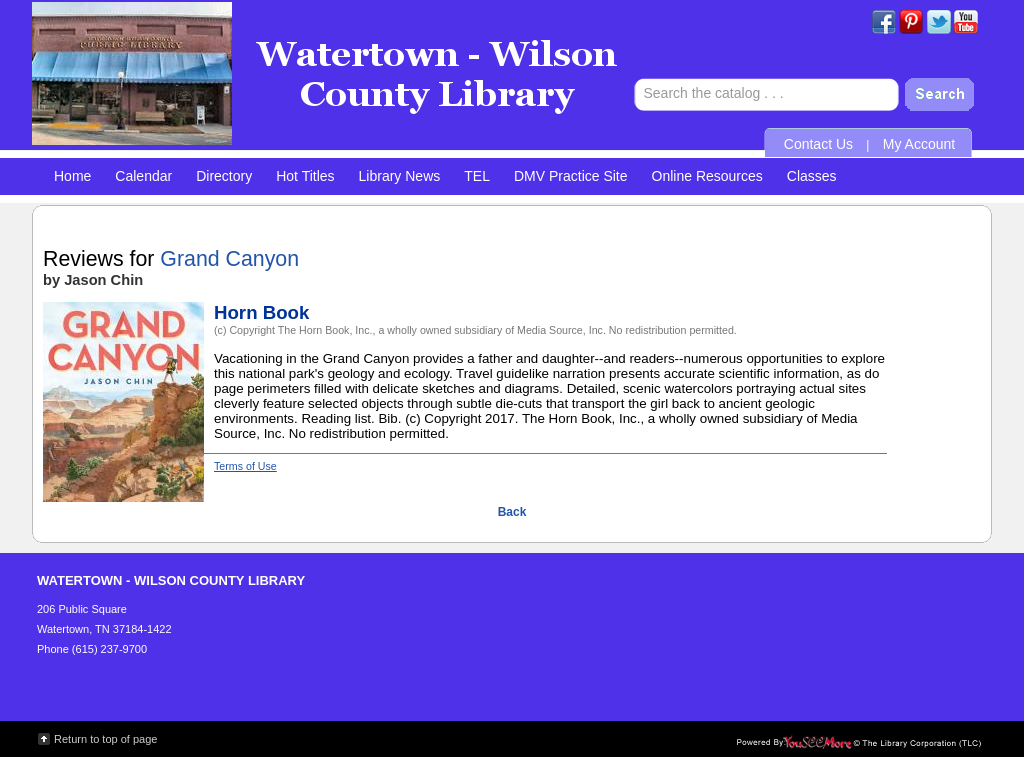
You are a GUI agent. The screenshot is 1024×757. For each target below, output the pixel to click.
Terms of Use (245, 466)
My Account (919, 144)
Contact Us (818, 144)
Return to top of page (105, 739)
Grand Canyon (229, 259)
